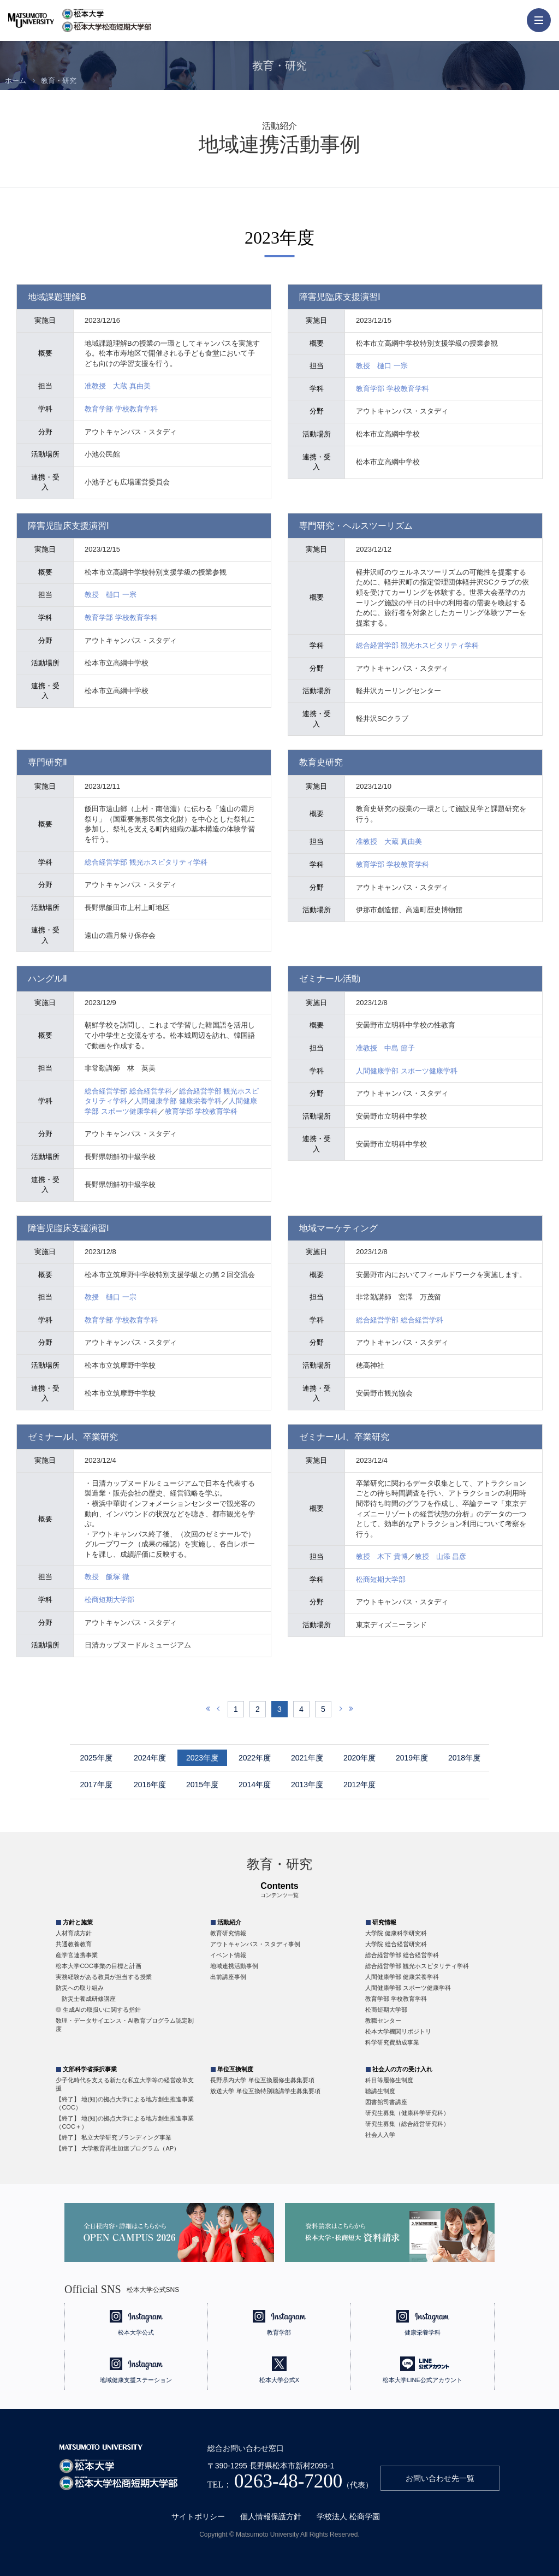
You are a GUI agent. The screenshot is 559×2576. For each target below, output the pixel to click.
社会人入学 (380, 2134)
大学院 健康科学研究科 (396, 1933)
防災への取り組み (80, 1987)
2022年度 (255, 1757)
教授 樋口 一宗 (382, 366)
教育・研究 (58, 80)
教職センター (383, 2020)
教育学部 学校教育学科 (121, 409)
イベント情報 (228, 1955)
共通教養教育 (74, 1944)
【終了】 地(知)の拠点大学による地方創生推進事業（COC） (124, 2103)
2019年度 (412, 1757)
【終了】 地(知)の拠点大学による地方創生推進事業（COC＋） (124, 2122)
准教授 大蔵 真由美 (118, 386)
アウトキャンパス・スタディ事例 (255, 1944)
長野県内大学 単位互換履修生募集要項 (262, 2080)
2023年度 (202, 1757)
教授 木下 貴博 (382, 1556)
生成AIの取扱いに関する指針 (101, 2009)
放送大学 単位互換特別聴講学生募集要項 (265, 2091)
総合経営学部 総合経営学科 (128, 1091)
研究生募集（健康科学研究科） (407, 2113)
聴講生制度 (380, 2091)
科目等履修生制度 (389, 2080)
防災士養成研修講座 (89, 1998)
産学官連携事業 (77, 1955)
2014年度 (255, 1784)
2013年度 (307, 1784)
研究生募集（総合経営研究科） (407, 2123)
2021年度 (307, 1757)
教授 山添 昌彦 (441, 1556)
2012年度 (359, 1784)
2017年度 (96, 1784)
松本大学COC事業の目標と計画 (98, 1966)
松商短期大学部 (109, 1600)
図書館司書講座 (386, 2102)
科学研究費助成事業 (392, 2042)
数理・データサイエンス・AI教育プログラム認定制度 (124, 2024)
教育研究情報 (228, 1933)
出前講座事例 (228, 1977)
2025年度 (96, 1757)
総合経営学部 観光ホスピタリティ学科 (417, 645)
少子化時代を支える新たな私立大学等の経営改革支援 (125, 2084)
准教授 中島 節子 (385, 1048)
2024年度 (150, 1757)
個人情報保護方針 (270, 2516)
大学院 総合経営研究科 (396, 1944)
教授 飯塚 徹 (107, 1577)
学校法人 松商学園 (348, 2516)
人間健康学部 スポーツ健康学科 (406, 1071)
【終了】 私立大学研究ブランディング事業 (113, 2137)
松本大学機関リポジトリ (398, 2031)
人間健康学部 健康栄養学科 (178, 1101)
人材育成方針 (74, 1933)
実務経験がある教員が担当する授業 (104, 1977)
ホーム (15, 80)
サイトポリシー (198, 2516)
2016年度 (150, 1784)
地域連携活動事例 (234, 1966)
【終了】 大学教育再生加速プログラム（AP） (118, 2148)
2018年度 (464, 1757)
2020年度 (359, 1757)
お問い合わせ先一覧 (440, 2478)
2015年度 (202, 1784)
